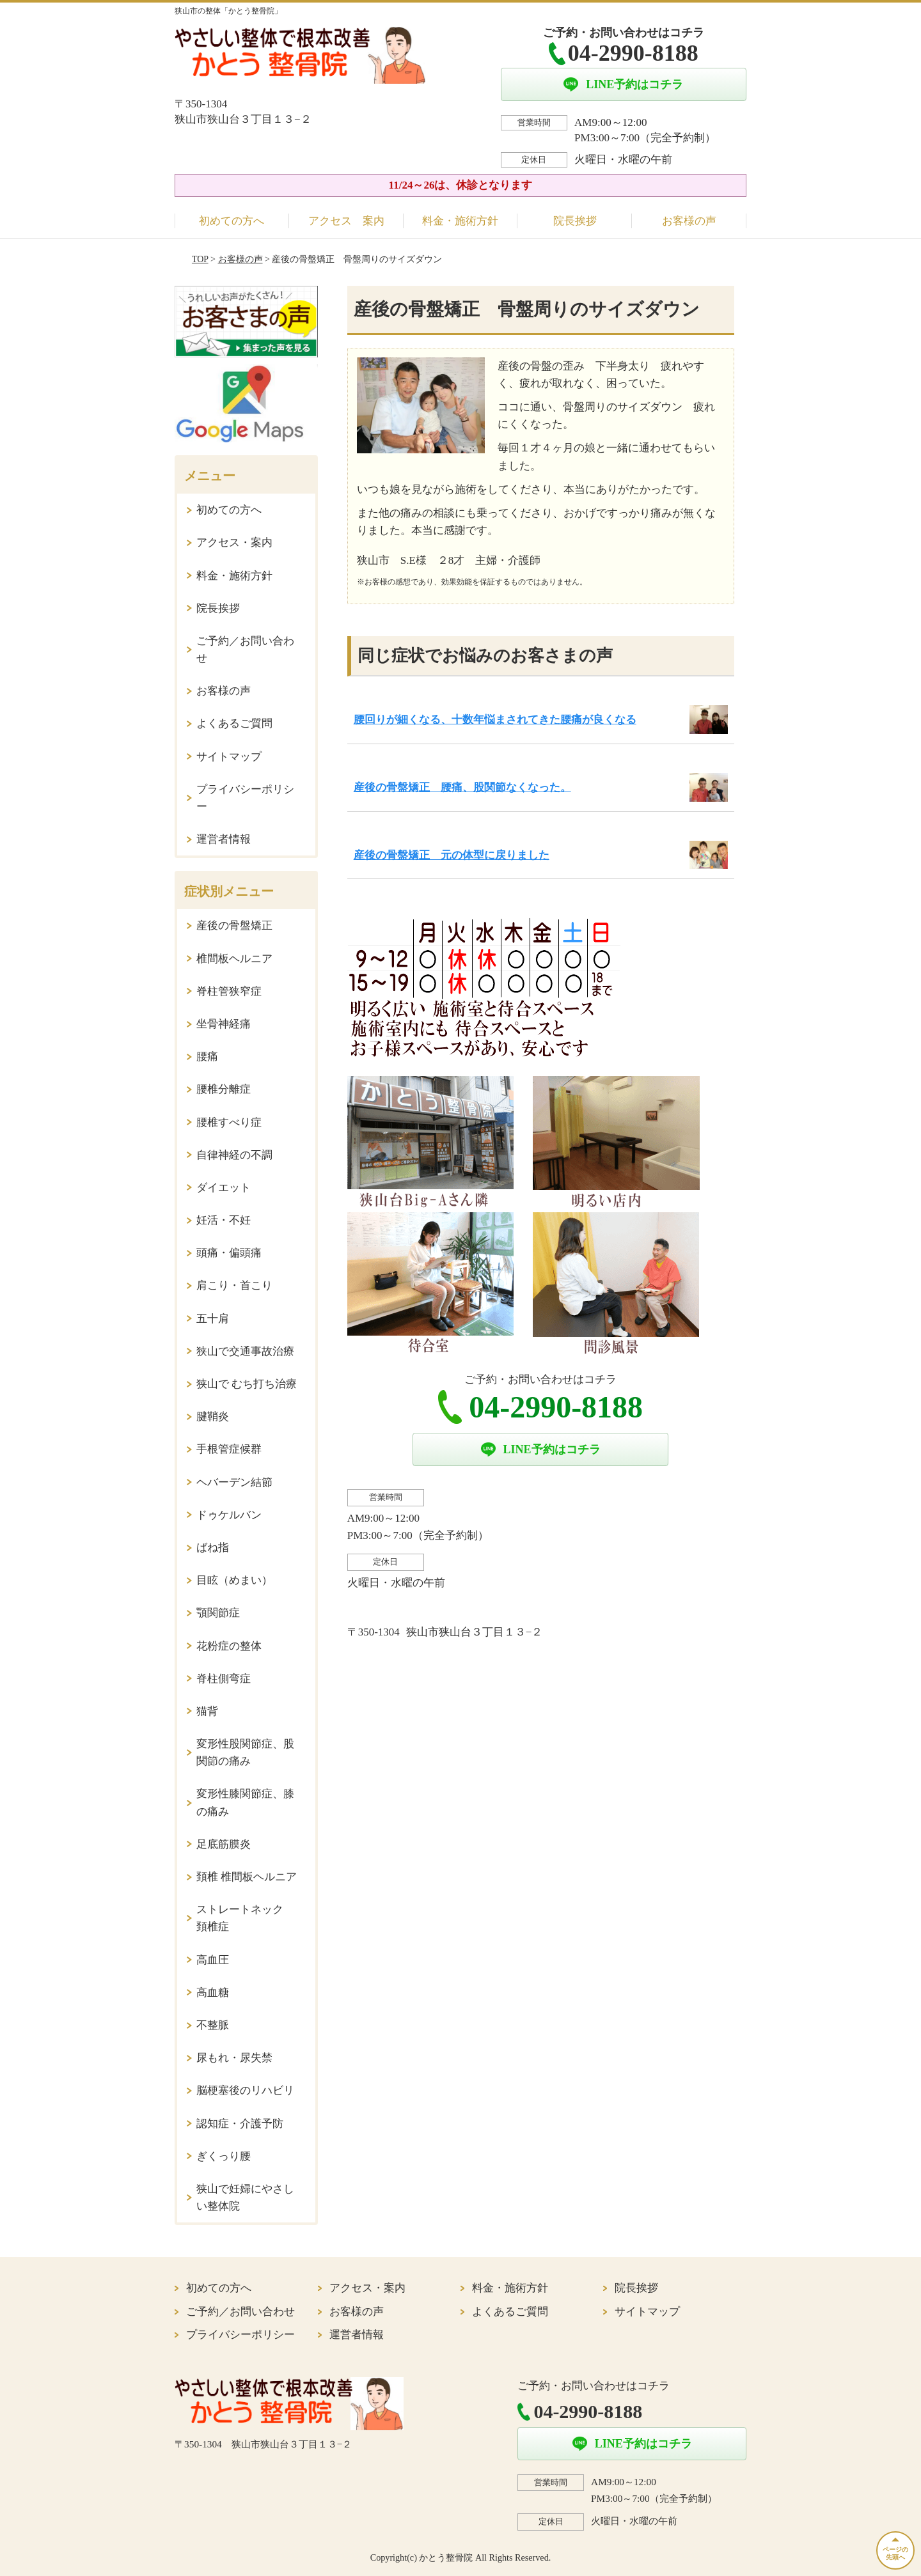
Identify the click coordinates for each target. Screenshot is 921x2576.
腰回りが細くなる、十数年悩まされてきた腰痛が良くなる (495, 720)
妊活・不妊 (223, 1220)
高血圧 (212, 1960)
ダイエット (223, 1188)
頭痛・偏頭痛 (229, 1253)
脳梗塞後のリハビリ (245, 2090)
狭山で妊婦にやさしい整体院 (245, 2197)
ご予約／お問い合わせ (245, 649)
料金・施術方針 (460, 221)
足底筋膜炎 (223, 1844)
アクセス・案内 (234, 542)
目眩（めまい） (234, 1580)
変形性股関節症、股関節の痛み (245, 1752)
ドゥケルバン (229, 1515)
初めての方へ (231, 221)
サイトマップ (229, 757)
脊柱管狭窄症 (229, 991)
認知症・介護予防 (239, 2124)
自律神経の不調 (234, 1155)
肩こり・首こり (234, 1285)
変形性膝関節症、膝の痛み (245, 1802)
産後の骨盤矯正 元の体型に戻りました (451, 855)
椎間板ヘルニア (234, 959)
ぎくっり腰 (223, 2156)
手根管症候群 (229, 1449)
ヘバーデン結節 (234, 1482)
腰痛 (207, 1056)
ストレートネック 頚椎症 (245, 1918)
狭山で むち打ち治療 (246, 1384)
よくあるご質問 (234, 723)
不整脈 (212, 2025)
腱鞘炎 (212, 1416)
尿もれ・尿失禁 (234, 2058)
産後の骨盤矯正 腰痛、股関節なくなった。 (462, 787)
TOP (200, 259)
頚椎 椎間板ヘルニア (246, 1877)
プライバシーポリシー (245, 798)
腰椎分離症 (223, 1089)
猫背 (207, 1711)
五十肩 (212, 1319)
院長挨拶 (575, 221)
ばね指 (212, 1548)
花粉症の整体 (229, 1646)
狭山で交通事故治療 (245, 1351)
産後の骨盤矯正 (234, 925)
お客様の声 (689, 221)
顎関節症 (218, 1613)
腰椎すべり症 (229, 1122)
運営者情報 (223, 839)
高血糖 (212, 1993)
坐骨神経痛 (223, 1024)
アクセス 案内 (346, 221)
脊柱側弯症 (223, 1679)
